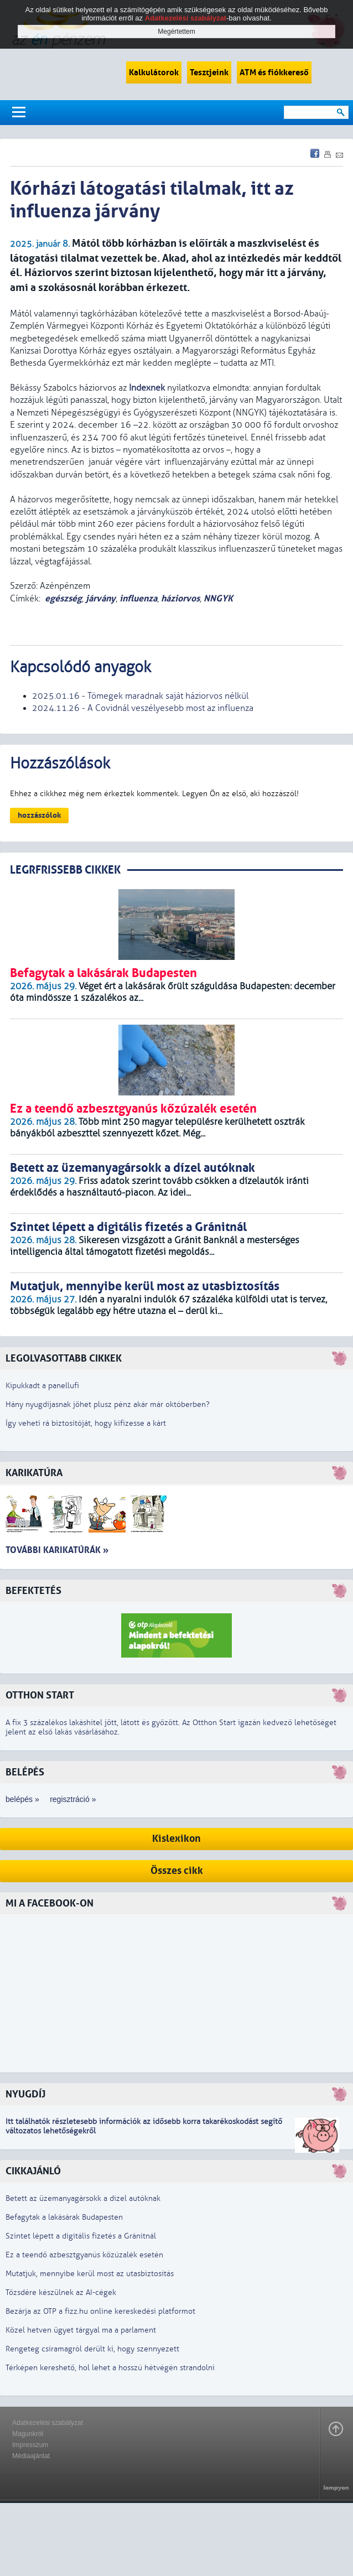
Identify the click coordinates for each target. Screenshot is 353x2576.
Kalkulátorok (154, 72)
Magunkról (27, 2434)
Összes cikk (176, 1871)
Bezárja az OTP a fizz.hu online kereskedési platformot (100, 2311)
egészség (63, 598)
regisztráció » (73, 1799)
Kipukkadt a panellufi (42, 1385)
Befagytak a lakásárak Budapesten (64, 2217)
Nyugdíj (25, 2094)
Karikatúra (34, 1473)
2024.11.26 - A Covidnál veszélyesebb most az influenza (142, 708)
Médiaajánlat (31, 2456)
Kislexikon (176, 1839)
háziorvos (180, 598)
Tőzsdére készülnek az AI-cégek (61, 2292)
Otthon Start (40, 1695)
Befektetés (33, 1591)
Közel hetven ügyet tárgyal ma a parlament (81, 2330)
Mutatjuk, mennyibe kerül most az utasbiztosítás (90, 2273)
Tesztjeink (209, 72)
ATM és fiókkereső (274, 72)
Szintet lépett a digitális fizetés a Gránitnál (81, 2236)
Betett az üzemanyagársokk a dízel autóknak (83, 2198)
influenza (138, 598)
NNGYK (218, 598)
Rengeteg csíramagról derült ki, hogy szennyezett (92, 2349)
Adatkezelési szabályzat (47, 2423)
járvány (101, 598)
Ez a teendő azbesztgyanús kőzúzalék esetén (84, 2255)
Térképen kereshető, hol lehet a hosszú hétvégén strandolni (110, 2367)
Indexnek (147, 388)
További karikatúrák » (57, 1550)
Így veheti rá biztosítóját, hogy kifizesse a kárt (86, 1423)
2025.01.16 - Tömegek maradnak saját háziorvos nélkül (140, 696)
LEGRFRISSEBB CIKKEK (65, 870)
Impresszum (30, 2445)
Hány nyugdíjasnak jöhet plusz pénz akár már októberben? (108, 1404)
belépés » (22, 1799)
